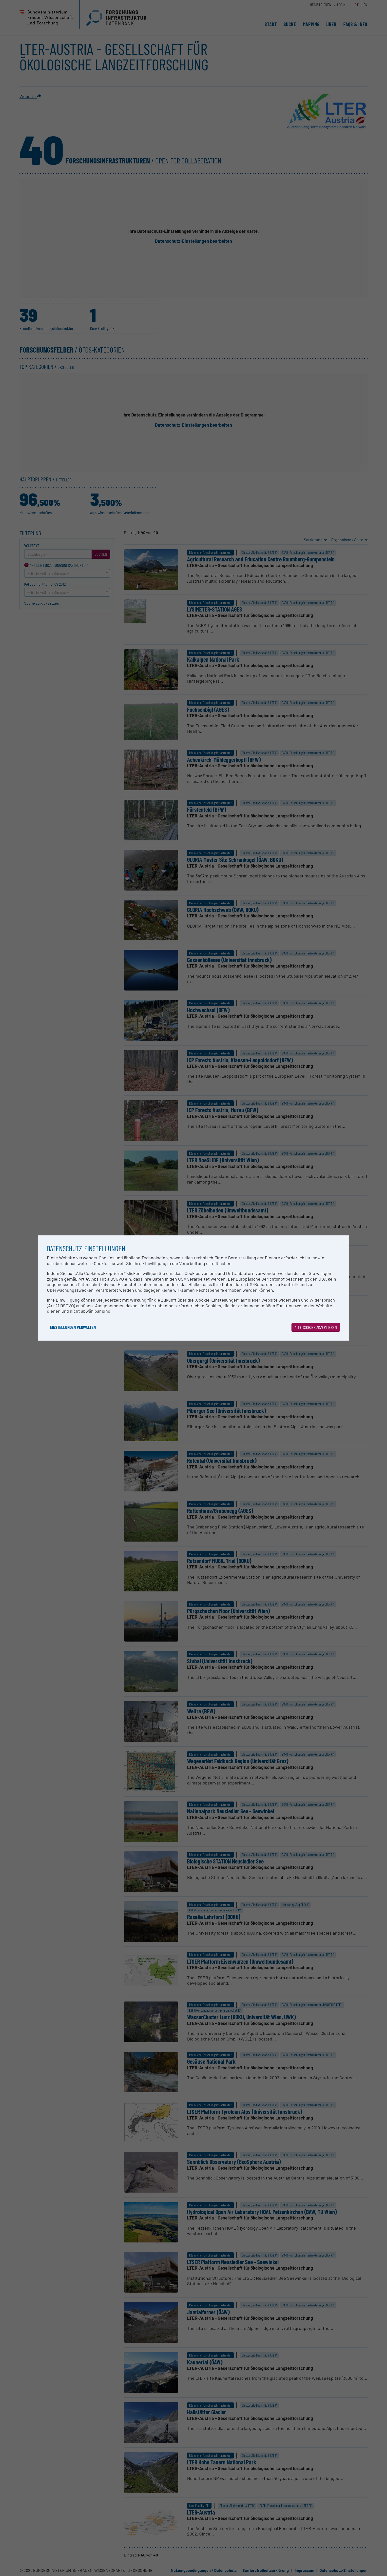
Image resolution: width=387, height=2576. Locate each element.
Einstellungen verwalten (73, 1327)
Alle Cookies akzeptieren (316, 1327)
